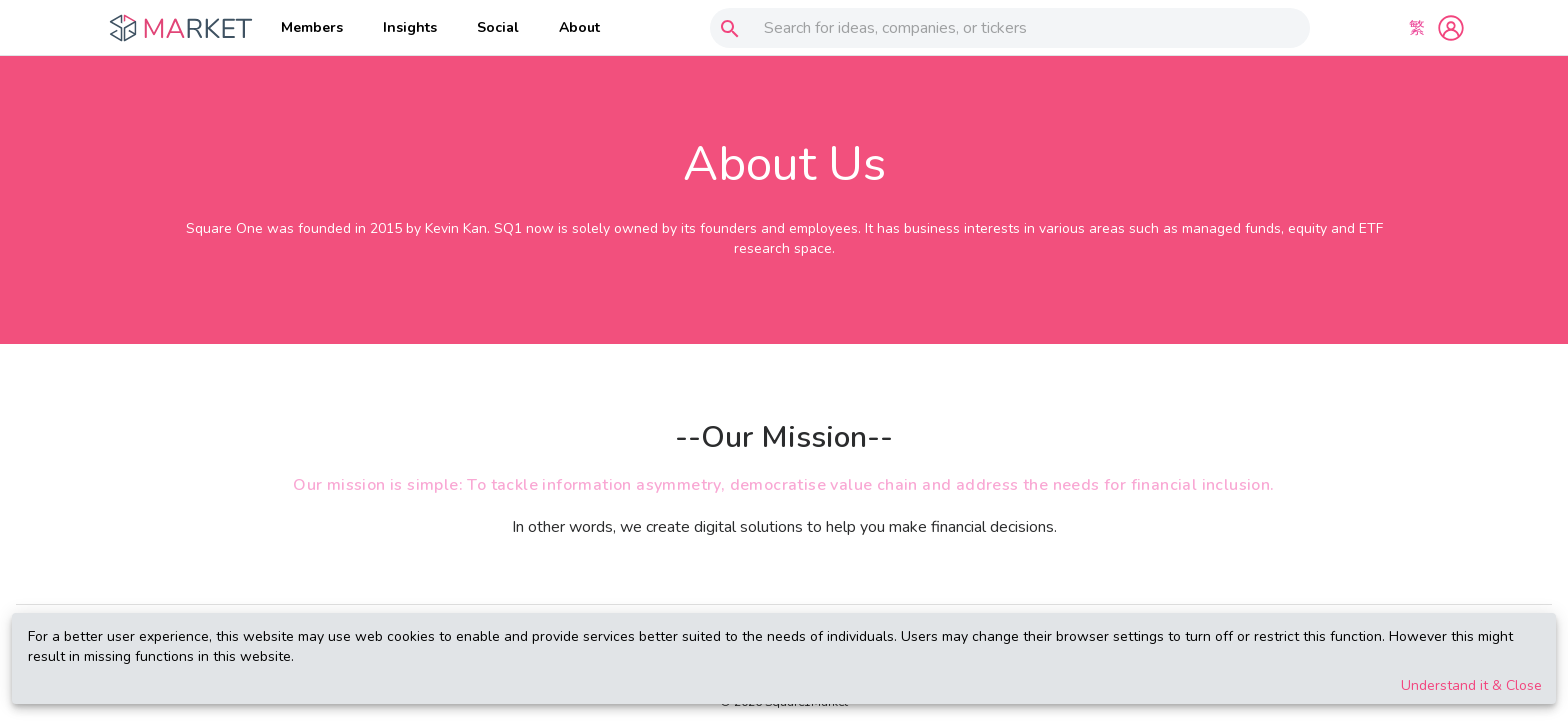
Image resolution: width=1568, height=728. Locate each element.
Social (498, 27)
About (579, 27)
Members (312, 27)
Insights (410, 27)
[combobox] (1005, 28)
